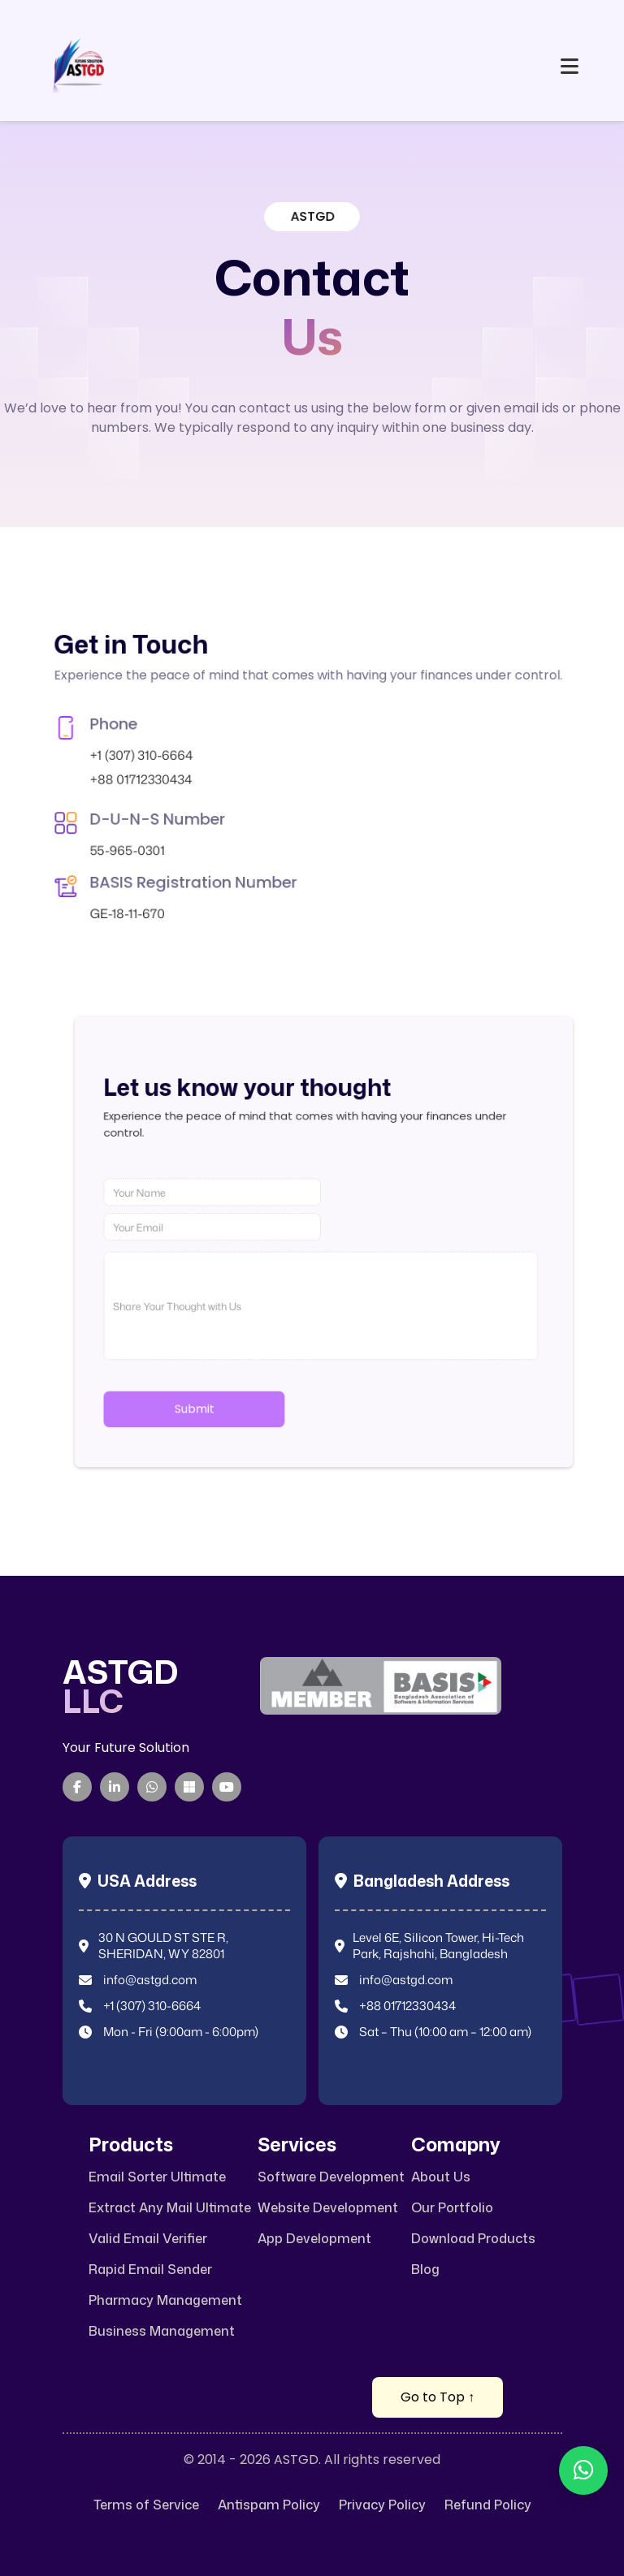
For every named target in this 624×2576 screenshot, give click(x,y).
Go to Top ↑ (437, 2397)
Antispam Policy (269, 2504)
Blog (425, 2269)
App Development (314, 2238)
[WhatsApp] (152, 1786)
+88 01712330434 (145, 777)
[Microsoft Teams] (189, 1786)
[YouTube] (226, 1786)
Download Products (473, 2238)
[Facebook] (77, 1786)
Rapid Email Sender (150, 2269)
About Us (440, 2177)
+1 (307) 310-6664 (145, 768)
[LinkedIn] (114, 1786)
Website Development (328, 2207)
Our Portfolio (452, 2207)
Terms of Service (146, 2504)
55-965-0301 (140, 803)
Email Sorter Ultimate (157, 2177)
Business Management (162, 2331)
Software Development (331, 2177)
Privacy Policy (382, 2504)
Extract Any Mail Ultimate (170, 2207)
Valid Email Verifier (148, 2238)
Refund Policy (487, 2504)
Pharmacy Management (165, 2300)
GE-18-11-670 (140, 827)
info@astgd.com (150, 1980)
